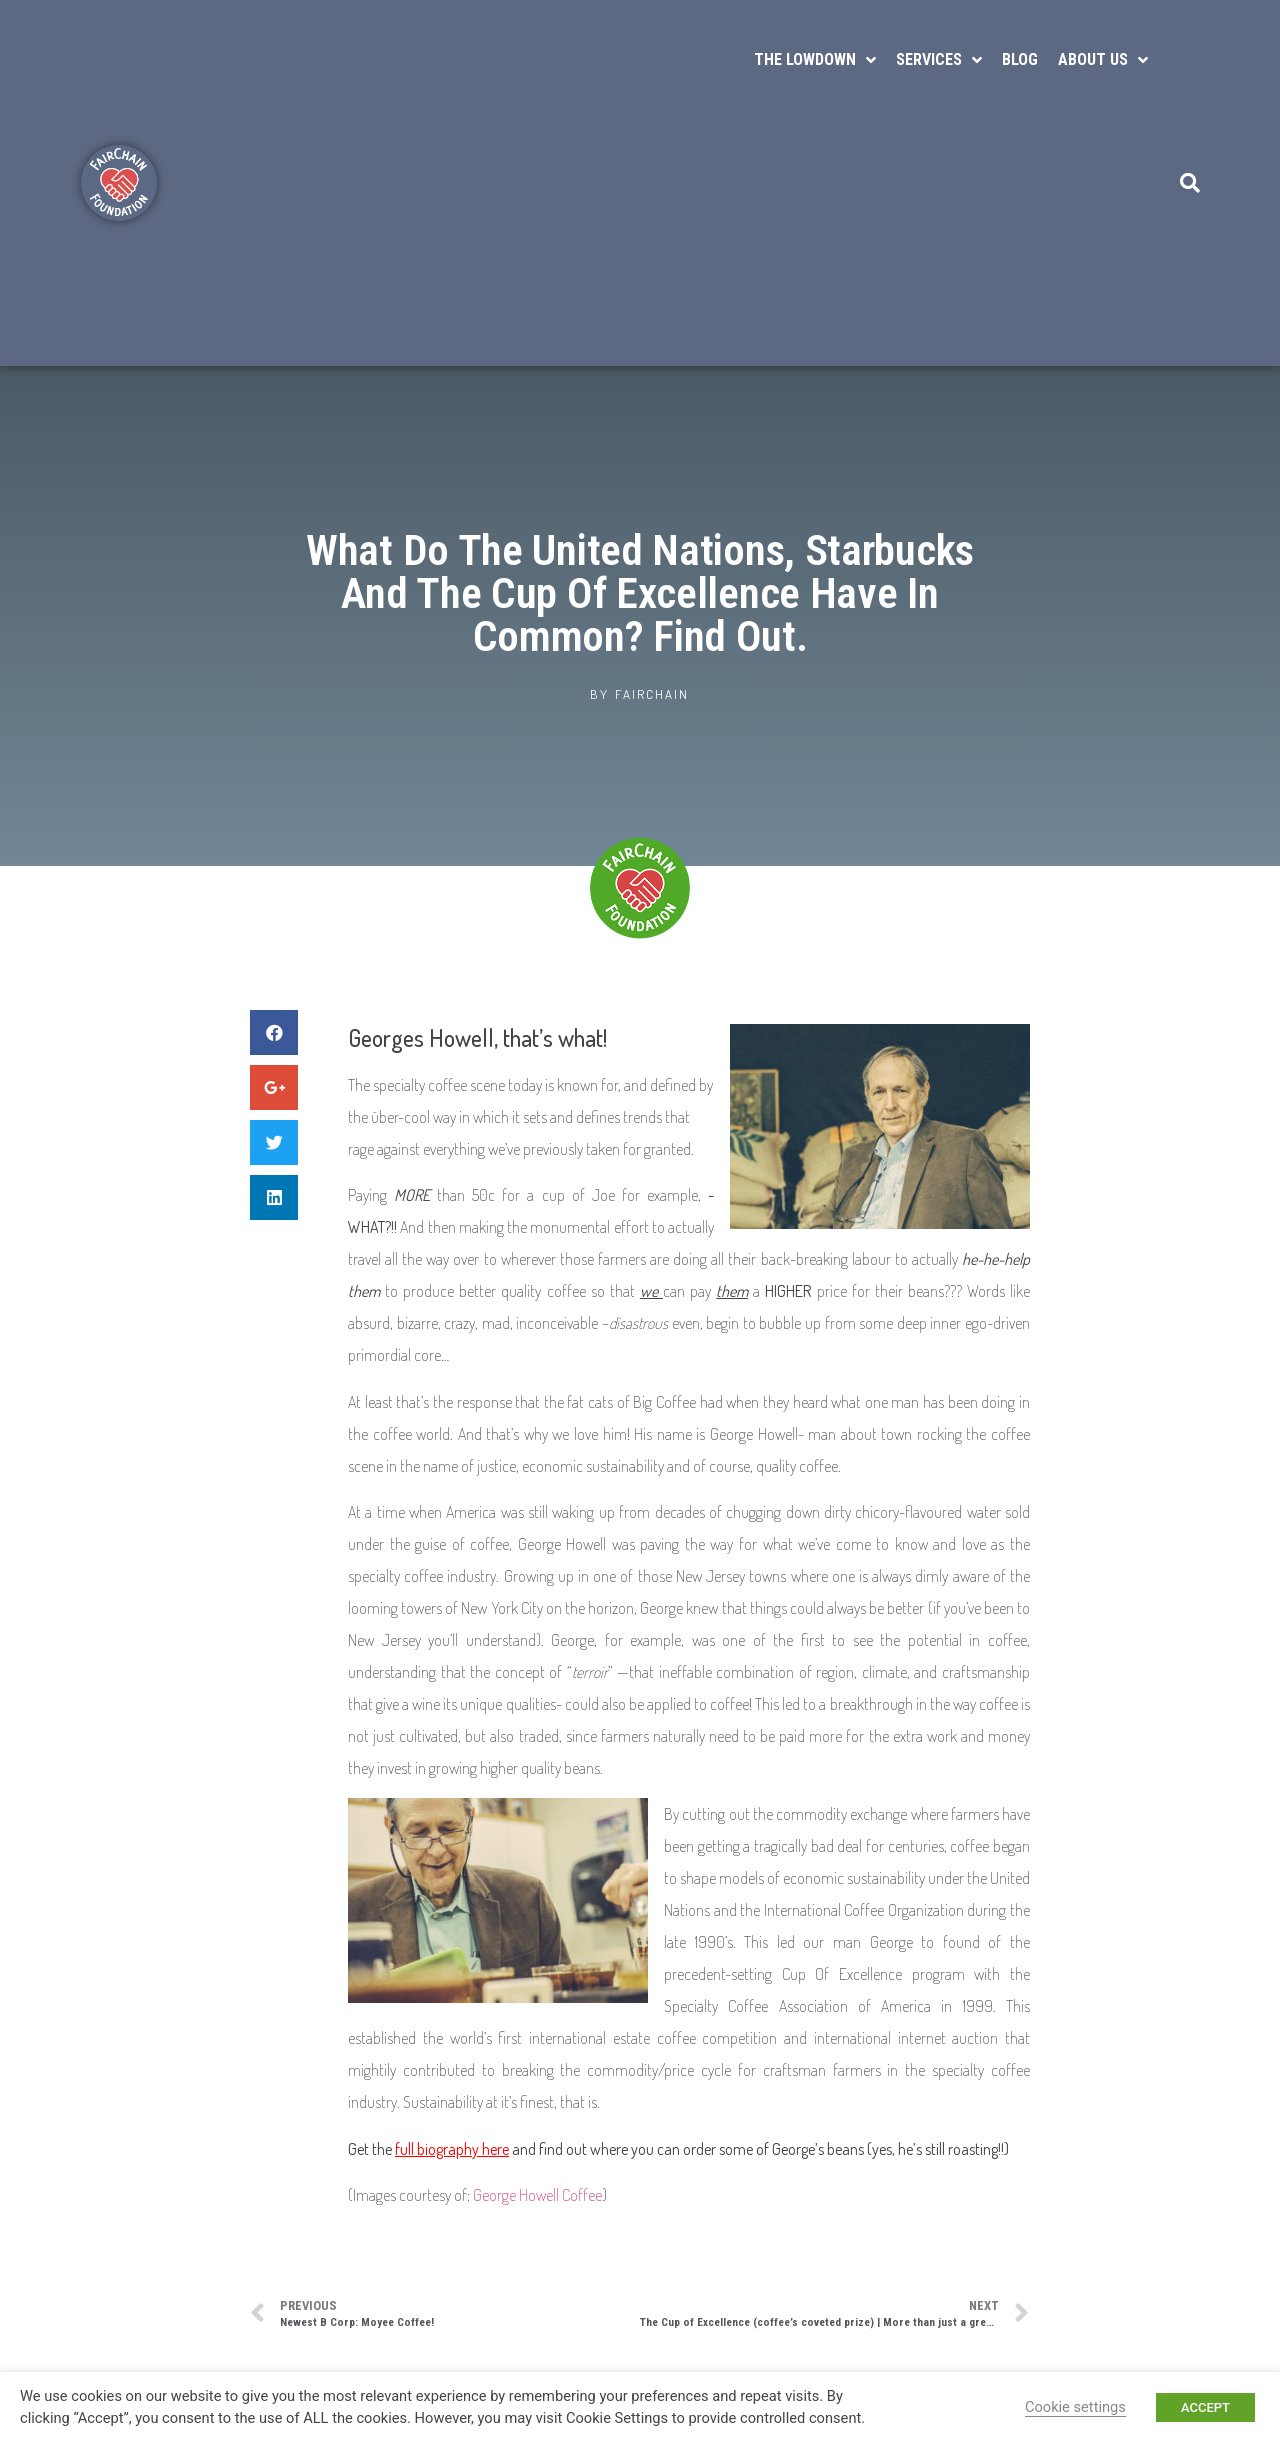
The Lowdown (815, 60)
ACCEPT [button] (1205, 2407)
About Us (1103, 60)
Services (939, 60)
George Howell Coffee (537, 2195)
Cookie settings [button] (1075, 2407)
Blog (1020, 59)
